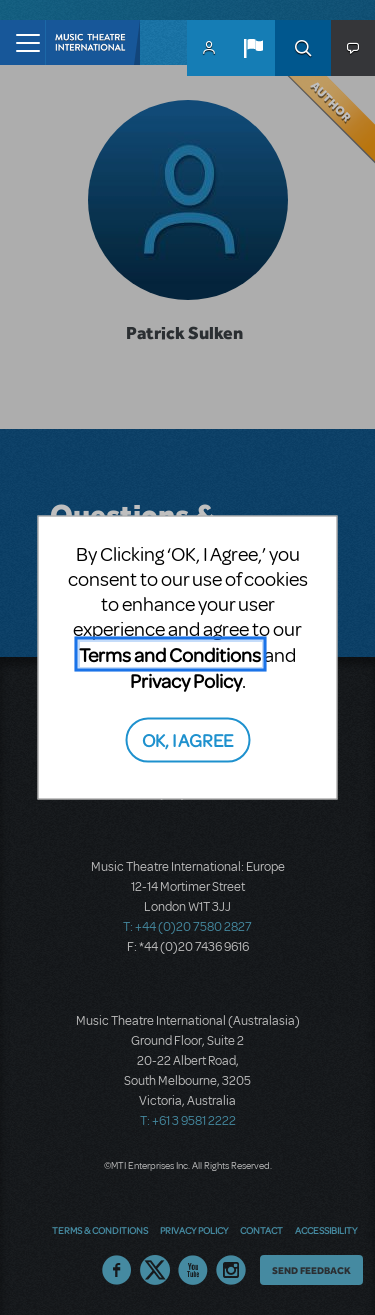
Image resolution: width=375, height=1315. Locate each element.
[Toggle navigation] (22, 42)
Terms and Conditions (170, 654)
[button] (253, 48)
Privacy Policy (186, 680)
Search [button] (303, 48)
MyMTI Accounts (209, 48)
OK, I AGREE (187, 738)
